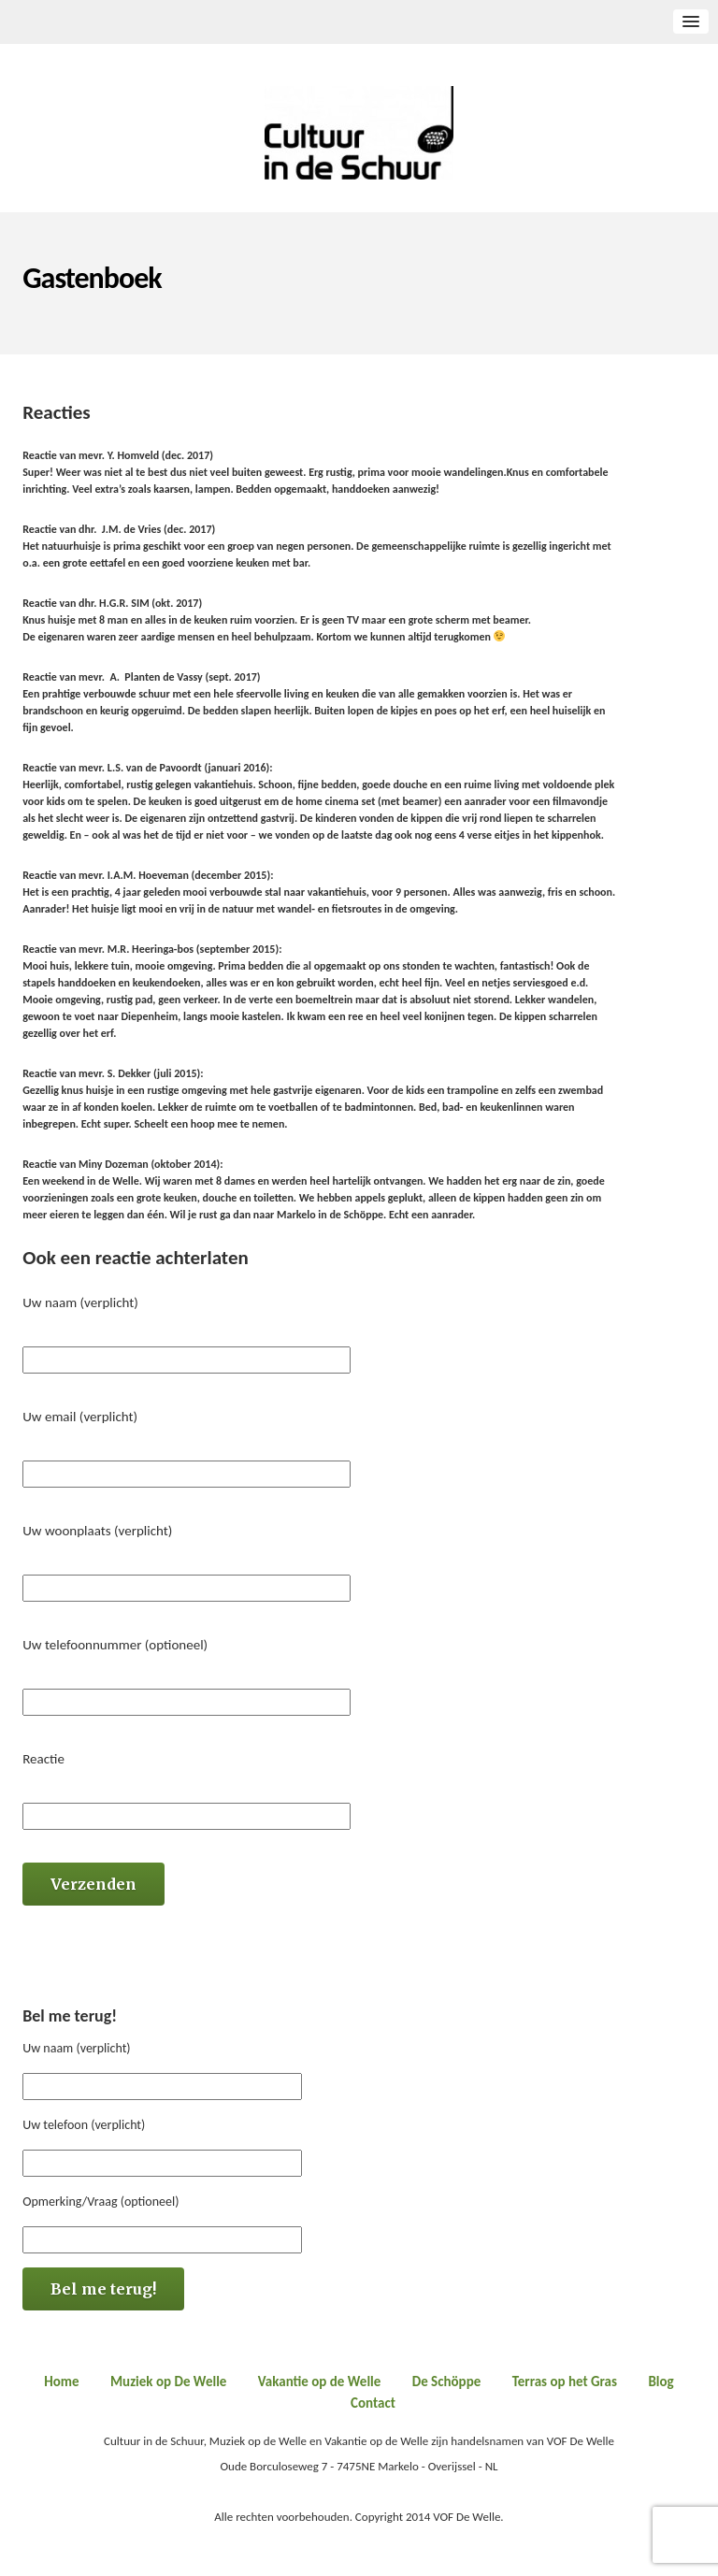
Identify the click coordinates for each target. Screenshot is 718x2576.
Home (61, 2381)
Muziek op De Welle (168, 2381)
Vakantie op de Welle (319, 2381)
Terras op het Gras (564, 2381)
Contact (373, 2403)
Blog (660, 2381)
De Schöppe (446, 2381)
